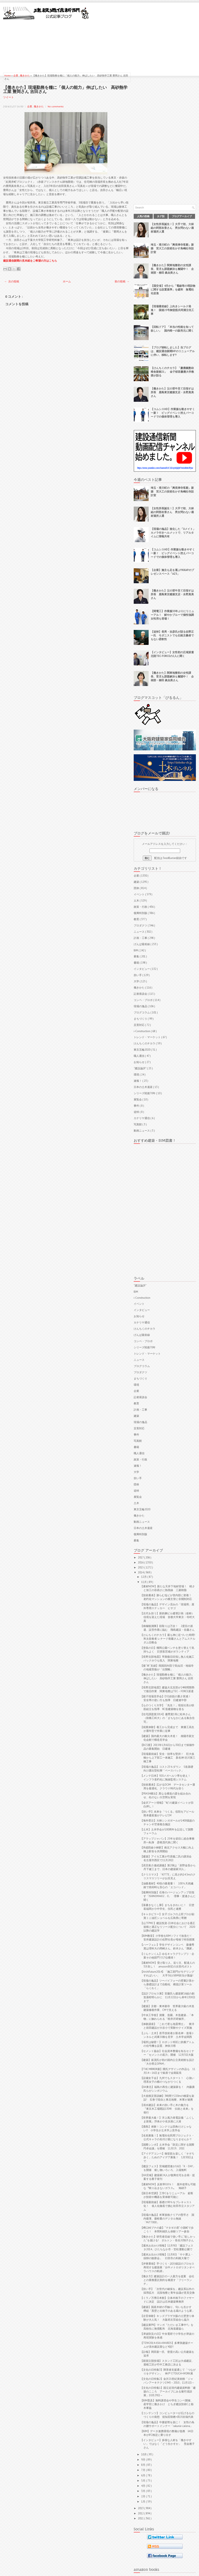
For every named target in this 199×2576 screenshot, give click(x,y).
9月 (143, 2459)
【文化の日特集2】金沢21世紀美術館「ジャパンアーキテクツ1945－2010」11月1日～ (167, 2380)
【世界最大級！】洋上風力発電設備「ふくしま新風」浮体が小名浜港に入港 (167, 2119)
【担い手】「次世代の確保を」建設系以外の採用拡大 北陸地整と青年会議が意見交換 (167, 2290)
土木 (137, 900)
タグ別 (160, 216)
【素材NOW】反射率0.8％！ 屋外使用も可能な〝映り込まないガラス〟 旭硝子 (168, 2186)
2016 (141, 1562)
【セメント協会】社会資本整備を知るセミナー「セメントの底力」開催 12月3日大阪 (167, 2053)
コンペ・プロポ (143, 1000)
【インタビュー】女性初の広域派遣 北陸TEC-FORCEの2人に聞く (174, 654)
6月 (143, 2475)
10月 (144, 2454)
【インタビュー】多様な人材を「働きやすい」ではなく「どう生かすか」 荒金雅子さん (167, 2443)
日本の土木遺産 (143, 1087)
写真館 (138, 1124)
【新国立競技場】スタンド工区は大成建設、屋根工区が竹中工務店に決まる (167, 2362)
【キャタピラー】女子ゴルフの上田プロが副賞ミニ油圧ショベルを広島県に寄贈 (167, 1916)
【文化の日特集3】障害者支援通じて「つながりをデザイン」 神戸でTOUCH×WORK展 (168, 2371)
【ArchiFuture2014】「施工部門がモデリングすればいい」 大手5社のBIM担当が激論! (167, 1973)
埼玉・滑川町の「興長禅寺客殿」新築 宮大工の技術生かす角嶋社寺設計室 (172, 248)
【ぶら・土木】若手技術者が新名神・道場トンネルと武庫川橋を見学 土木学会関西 (167, 2035)
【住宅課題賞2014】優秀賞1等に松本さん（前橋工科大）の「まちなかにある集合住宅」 (167, 1717)
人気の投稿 (143, 216)
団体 (137, 888)
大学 (137, 981)
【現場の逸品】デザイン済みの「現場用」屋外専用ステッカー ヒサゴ (167, 1606)
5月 (143, 2480)
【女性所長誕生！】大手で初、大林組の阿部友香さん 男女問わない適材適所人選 (172, 227)
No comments (56, 106)
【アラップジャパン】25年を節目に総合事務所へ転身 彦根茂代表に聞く (167, 1840)
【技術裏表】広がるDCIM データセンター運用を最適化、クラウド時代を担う (167, 1786)
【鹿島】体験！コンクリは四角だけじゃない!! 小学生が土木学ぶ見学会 (166, 2128)
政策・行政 (141, 907)
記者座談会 (141, 994)
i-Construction (142, 1031)
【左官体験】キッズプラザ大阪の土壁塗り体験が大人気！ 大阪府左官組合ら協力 (167, 2317)
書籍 (137, 962)
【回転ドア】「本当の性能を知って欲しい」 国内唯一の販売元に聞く (172, 328)
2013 (141, 2508)
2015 (141, 1567)
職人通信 (139, 1056)
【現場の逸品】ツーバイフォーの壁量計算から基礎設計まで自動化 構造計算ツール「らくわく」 (167, 1984)
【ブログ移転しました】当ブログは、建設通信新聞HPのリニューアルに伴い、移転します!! (173, 351)
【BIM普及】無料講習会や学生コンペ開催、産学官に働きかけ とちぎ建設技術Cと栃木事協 (167, 2404)
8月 (143, 2465)
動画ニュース (142, 1130)
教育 (137, 919)
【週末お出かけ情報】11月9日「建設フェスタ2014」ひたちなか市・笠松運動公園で (166, 2247)
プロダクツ (141, 925)
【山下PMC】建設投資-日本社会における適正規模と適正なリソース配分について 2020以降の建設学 (167, 1926)
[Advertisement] (157, 35)
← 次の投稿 (11, 281)
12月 (144, 1577)
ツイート (8, 97)
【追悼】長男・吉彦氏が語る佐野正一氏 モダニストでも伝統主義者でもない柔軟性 (172, 635)
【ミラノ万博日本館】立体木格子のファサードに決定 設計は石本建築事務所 (167, 2299)
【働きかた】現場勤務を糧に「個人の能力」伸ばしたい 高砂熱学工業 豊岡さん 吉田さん (65, 89)
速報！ (138, 1081)
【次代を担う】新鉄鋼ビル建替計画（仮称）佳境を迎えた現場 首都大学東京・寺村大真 (167, 1617)
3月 (143, 2491)
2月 (143, 2496)
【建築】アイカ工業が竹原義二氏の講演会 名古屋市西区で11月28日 (167, 1858)
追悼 (137, 1112)
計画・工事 (141, 938)
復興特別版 (141, 913)
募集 (137, 956)
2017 (141, 1557)
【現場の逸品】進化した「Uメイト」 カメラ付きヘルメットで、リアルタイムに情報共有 (174, 532)
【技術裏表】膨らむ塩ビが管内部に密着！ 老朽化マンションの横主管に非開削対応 (167, 1597)
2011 (141, 2518)
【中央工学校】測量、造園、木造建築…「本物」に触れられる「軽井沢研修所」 (167, 2017)
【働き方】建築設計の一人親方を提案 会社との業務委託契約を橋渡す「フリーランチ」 (167, 2280)
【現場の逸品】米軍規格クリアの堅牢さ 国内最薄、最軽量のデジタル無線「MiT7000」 (167, 2218)
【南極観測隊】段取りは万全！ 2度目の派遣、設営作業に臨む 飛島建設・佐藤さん (167, 1628)
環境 (137, 1074)
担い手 (138, 975)
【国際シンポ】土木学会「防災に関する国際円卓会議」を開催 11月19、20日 (167, 2146)
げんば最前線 (142, 944)
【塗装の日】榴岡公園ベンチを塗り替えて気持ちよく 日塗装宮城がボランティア (167, 1649)
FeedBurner (169, 858)
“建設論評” (140, 1068)
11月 (144, 1582)
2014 (141, 1572)
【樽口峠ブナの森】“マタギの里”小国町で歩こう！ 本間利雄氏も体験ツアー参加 (167, 2229)
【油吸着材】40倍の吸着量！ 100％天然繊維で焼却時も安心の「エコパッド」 (166, 1885)
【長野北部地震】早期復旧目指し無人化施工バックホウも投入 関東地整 (167, 1658)
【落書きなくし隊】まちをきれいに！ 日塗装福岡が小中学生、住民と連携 (167, 1907)
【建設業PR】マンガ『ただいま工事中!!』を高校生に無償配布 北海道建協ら (166, 2326)
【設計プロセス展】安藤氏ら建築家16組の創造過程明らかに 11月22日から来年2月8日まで (167, 1997)
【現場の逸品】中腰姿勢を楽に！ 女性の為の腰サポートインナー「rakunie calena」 (167, 2424)
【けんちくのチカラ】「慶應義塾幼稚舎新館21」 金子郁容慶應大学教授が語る (172, 371)
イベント (139, 894)
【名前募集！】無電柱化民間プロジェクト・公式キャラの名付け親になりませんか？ (167, 2137)
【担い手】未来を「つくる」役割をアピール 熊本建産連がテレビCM (168, 1813)
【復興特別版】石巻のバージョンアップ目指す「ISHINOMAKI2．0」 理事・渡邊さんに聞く (167, 1896)
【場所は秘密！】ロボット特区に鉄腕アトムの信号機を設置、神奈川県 (167, 2044)
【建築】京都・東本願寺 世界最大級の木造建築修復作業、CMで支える (167, 2008)
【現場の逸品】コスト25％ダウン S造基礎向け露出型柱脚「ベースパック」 (166, 1768)
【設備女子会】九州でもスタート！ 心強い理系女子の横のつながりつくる (167, 2080)
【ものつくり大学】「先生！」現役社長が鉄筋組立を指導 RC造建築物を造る (167, 1707)
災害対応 (139, 1025)
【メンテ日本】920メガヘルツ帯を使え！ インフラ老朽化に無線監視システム (166, 1777)
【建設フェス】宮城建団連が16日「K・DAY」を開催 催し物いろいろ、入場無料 (167, 2168)
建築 (137, 882)
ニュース (139, 931)
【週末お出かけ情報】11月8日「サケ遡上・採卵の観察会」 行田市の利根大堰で (166, 2256)
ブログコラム (142, 1012)
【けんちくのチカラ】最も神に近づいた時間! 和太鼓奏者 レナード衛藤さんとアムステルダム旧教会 (169, 1638)
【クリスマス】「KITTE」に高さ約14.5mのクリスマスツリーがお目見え (167, 1876)
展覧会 (138, 1099)
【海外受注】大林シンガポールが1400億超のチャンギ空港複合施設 (167, 1822)
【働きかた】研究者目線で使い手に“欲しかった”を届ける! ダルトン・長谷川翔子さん (167, 2238)
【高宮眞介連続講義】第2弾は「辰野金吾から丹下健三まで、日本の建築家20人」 (168, 1867)
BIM (136, 950)
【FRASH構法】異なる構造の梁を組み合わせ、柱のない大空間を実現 (165, 1795)
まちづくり (141, 1018)
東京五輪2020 (142, 1049)
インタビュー (142, 969)
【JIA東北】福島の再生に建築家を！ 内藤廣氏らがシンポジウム (167, 2088)
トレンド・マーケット (147, 1037)
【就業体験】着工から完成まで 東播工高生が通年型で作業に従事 (167, 1729)
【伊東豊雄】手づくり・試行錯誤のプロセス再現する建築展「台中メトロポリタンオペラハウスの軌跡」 (167, 2267)
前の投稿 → (122, 281)
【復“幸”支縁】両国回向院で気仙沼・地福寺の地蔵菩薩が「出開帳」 (167, 1667)
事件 (137, 1105)
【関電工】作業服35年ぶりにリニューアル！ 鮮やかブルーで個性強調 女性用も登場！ (174, 614)
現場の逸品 (141, 1006)
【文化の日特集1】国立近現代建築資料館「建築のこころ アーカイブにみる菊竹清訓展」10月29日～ (168, 2391)
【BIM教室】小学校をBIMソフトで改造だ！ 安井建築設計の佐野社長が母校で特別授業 (167, 1937)
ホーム (67, 281)
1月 (143, 2501)
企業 (16, 75)
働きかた (25, 75)
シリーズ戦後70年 (145, 1093)
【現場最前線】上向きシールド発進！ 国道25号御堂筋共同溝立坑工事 (172, 310)
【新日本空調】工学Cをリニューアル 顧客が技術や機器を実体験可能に (166, 2195)
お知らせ (139, 1062)
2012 (141, 2513)
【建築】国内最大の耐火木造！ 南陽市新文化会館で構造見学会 (167, 1738)
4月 (143, 2486)
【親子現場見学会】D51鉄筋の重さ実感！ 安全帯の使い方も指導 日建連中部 (167, 1698)
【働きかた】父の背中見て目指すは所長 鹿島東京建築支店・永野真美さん (172, 392)
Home (7, 75)
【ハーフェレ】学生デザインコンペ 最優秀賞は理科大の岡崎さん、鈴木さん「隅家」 (167, 1946)
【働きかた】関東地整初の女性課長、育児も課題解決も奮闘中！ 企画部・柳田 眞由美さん (172, 268)
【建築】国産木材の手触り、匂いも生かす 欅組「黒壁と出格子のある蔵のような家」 (167, 2309)
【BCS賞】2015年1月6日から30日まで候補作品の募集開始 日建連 (167, 1746)
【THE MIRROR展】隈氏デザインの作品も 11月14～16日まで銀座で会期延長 (167, 2071)
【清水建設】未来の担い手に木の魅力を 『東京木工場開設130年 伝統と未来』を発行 (167, 2108)
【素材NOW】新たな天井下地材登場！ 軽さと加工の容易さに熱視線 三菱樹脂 (167, 1588)
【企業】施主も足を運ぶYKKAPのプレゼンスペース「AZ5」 (172, 572)
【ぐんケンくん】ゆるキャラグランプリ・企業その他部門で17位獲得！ (167, 1955)
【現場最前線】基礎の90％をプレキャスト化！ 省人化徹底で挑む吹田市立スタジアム (167, 2205)
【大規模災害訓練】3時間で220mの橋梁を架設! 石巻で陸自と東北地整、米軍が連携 (167, 2097)
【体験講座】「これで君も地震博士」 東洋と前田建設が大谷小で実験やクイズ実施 (167, 2026)
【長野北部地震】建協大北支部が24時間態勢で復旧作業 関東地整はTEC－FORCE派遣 (167, 1689)
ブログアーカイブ (182, 216)
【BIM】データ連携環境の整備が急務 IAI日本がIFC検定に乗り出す (166, 2433)
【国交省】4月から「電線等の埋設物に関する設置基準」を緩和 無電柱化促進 (173, 289)
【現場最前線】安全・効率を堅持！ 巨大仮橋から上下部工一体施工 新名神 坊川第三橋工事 (167, 1757)
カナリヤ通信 (142, 1118)
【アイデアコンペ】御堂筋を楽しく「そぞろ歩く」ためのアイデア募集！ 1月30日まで (167, 2157)
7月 (143, 2470)
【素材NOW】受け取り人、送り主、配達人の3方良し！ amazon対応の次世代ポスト (167, 1964)
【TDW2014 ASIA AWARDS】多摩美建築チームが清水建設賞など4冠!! (166, 2344)
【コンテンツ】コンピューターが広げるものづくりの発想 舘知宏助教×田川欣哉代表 (167, 2415)
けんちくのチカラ (145, 1043)
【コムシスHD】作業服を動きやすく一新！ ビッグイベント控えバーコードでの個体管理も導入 (173, 412)
